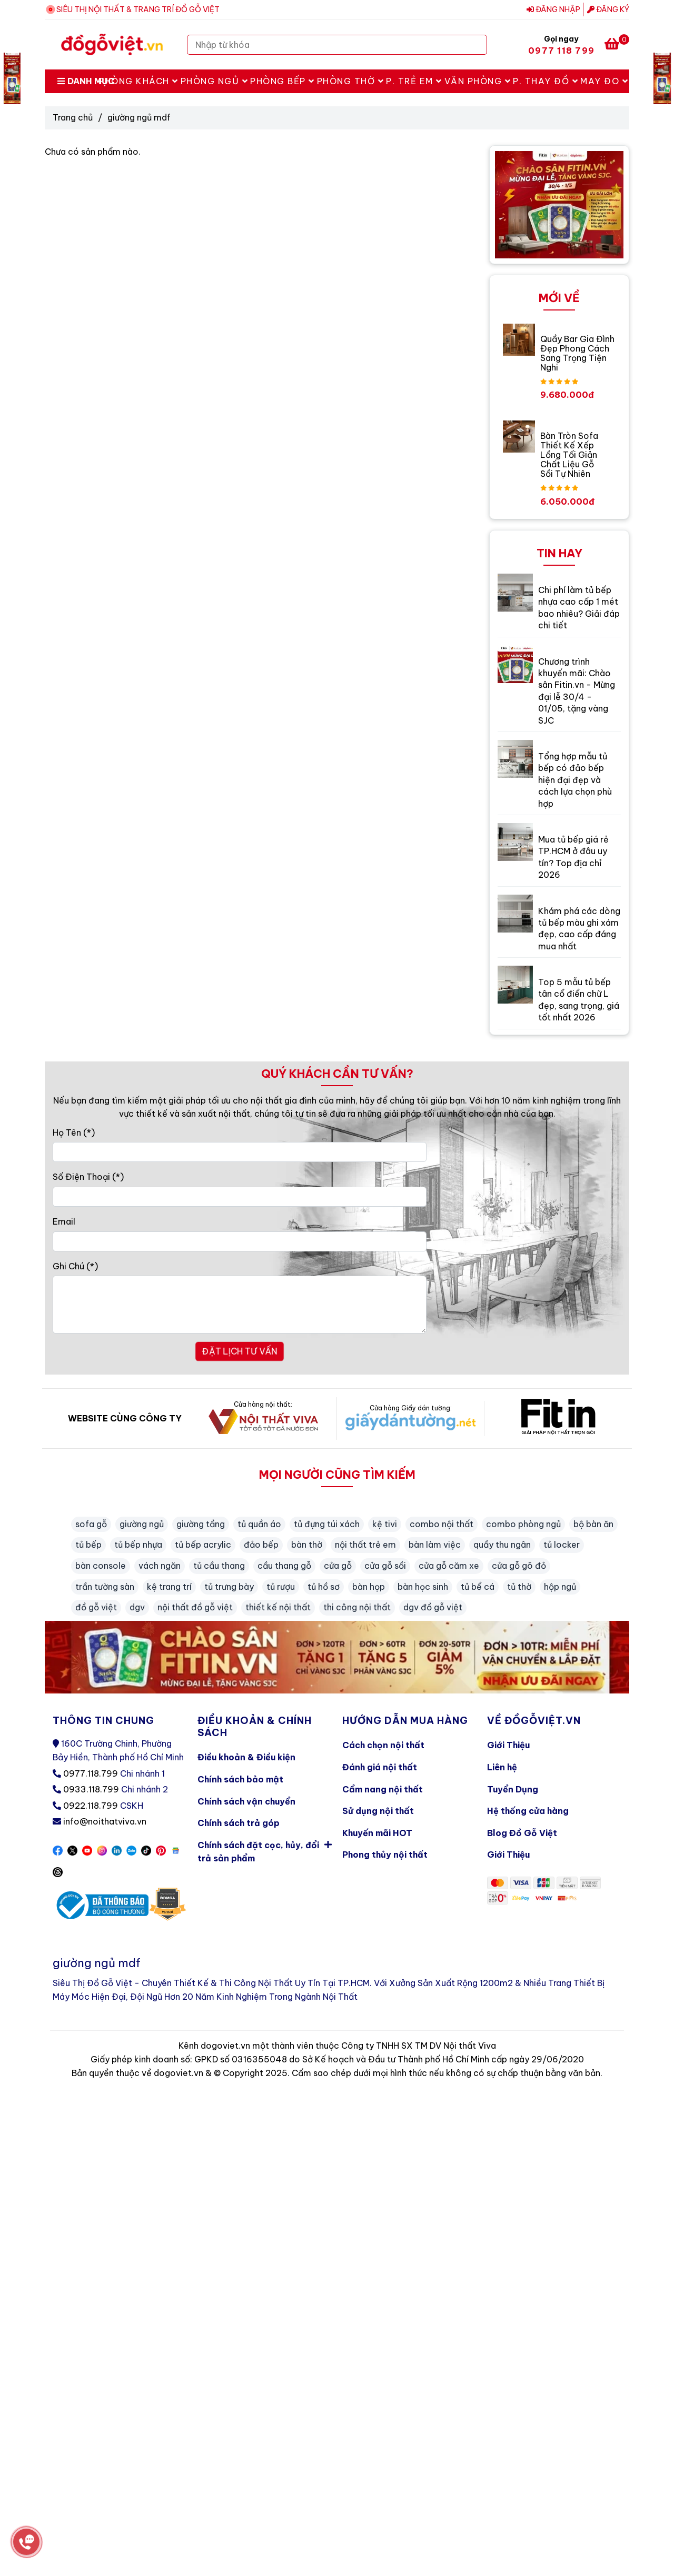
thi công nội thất (357, 1607)
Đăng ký (608, 9)
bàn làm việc (435, 1544)
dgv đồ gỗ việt (432, 1607)
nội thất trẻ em (365, 1544)
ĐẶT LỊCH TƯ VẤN (239, 1351)
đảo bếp (261, 1544)
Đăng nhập (553, 9)
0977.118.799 (90, 1773)
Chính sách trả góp (238, 1823)
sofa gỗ (91, 1524)
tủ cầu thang (219, 1565)
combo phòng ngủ (523, 1524)
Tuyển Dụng (512, 1789)
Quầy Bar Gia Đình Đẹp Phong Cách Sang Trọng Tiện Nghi (577, 353)
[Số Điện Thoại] (240, 1197)
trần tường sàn (104, 1586)
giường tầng (200, 1524)
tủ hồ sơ (324, 1586)
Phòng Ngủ (215, 81)
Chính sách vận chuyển (246, 1801)
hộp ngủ (560, 1586)
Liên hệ (502, 1767)
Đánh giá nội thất (379, 1767)
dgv (137, 1607)
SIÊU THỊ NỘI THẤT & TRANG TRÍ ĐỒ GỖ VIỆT (138, 9)
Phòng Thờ (350, 81)
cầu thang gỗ (284, 1565)
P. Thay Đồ (545, 81)
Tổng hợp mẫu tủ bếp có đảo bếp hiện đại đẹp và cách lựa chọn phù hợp (575, 780)
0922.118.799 (90, 1805)
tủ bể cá (477, 1586)
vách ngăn (159, 1565)
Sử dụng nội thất (378, 1811)
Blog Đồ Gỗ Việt (522, 1833)
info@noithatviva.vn (104, 1821)
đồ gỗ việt (96, 1607)
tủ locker (561, 1544)
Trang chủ (73, 117)
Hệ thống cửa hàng (528, 1811)
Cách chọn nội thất (383, 1745)
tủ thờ (519, 1586)
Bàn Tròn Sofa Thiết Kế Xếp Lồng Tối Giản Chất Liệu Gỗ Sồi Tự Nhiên (569, 454)
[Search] (476, 44)
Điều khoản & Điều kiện (246, 1757)
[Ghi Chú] (240, 1305)
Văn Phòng (477, 81)
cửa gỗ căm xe (449, 1565)
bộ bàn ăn (593, 1524)
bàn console (100, 1565)
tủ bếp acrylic (203, 1544)
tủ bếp (88, 1544)
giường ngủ (142, 1524)
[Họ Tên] (240, 1152)
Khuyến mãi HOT (377, 1833)
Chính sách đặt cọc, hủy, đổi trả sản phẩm (264, 1849)
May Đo (604, 81)
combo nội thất (441, 1524)
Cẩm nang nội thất (382, 1789)
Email (64, 1221)
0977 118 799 (561, 50)
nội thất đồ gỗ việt (195, 1607)
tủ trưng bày (229, 1586)
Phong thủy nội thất (385, 1854)
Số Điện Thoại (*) (88, 1176)
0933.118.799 (91, 1789)
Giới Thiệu (508, 1745)
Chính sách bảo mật (240, 1779)
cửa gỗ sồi (385, 1565)
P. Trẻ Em (414, 81)
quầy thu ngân (502, 1544)
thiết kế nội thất (278, 1607)
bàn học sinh (423, 1586)
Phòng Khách (138, 81)
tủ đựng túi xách (327, 1524)
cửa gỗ (338, 1565)
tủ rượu (280, 1586)
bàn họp (368, 1586)
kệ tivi (384, 1524)
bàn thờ (306, 1544)
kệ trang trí (169, 1586)
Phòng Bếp (282, 81)
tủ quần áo (259, 1524)
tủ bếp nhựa (138, 1544)
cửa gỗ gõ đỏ (519, 1565)
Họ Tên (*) (74, 1132)
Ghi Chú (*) (75, 1266)
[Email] (240, 1241)
